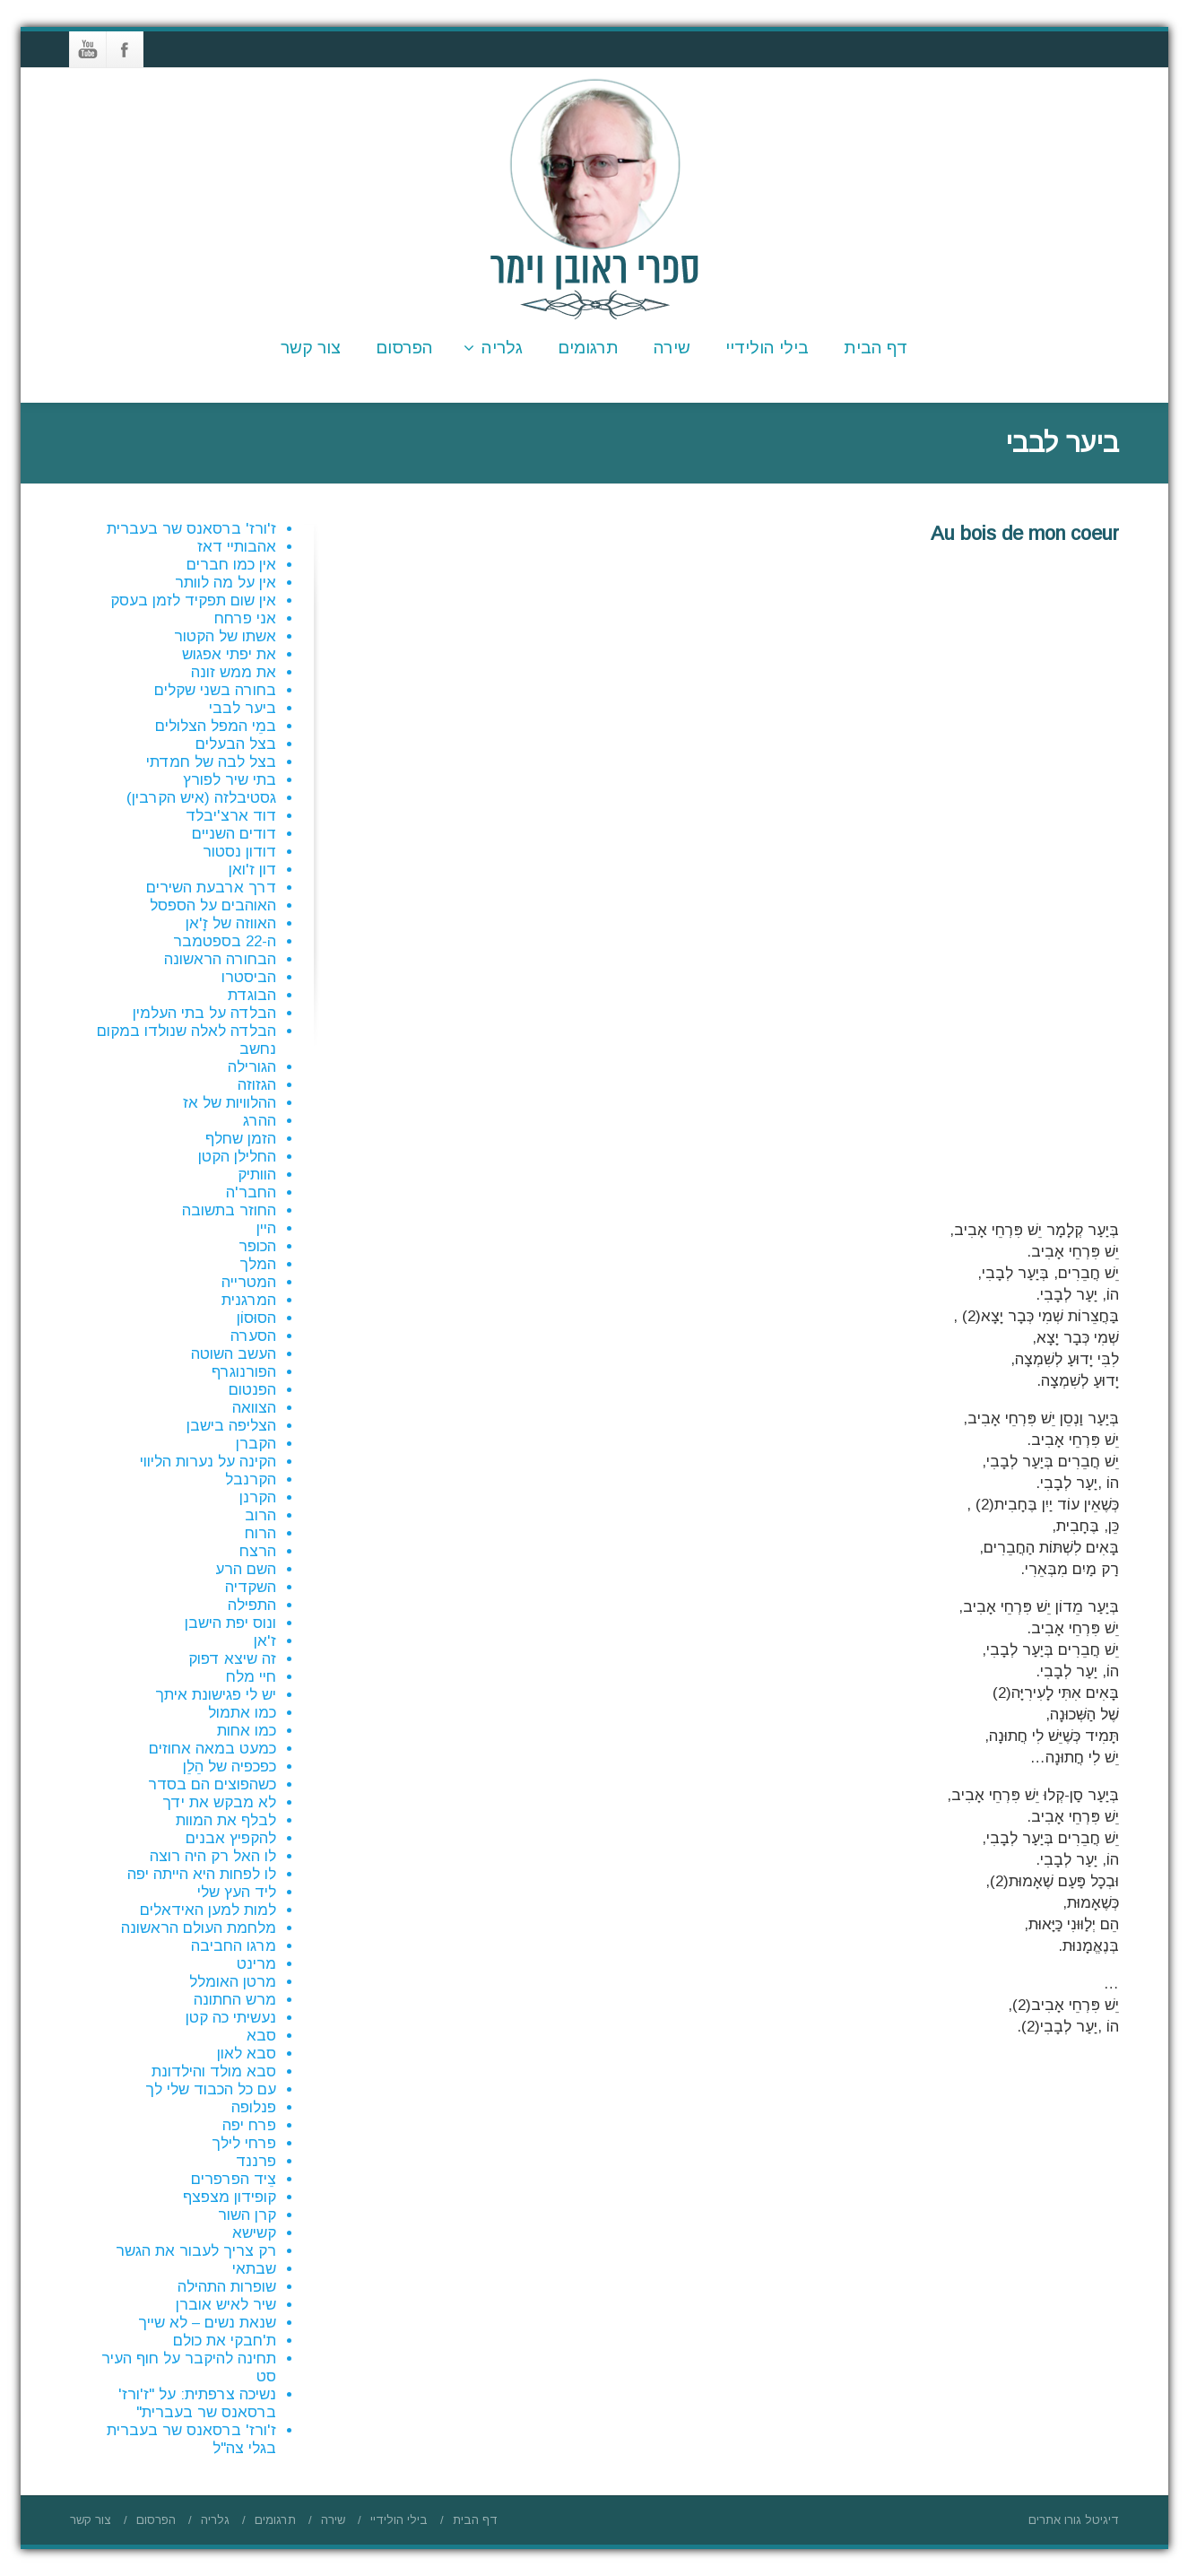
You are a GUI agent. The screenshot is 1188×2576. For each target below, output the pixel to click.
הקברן (256, 1443)
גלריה (493, 347)
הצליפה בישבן (231, 1425)
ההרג (259, 1120)
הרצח (257, 1551)
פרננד (256, 2161)
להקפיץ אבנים (231, 1838)
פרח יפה (249, 2125)
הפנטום (252, 1389)
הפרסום (404, 347)
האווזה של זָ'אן (231, 923)
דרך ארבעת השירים (211, 887)
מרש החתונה (235, 1999)
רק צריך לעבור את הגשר (196, 2250)
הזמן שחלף (240, 1138)
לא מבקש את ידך (219, 1802)
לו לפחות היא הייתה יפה (201, 1874)
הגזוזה (257, 1084)
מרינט (256, 1963)
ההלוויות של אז (229, 1102)
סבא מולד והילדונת (214, 2071)
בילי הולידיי (767, 347)
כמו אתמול (242, 1712)
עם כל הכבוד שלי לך (210, 2089)
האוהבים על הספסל (213, 905)
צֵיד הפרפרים (233, 2179)
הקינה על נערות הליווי (208, 1461)
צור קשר (311, 347)
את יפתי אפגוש (229, 654)
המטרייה (248, 1282)
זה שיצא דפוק (232, 1658)
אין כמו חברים (231, 564)
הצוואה (254, 1407)
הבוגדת (252, 995)
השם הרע (245, 1569)
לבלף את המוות (226, 1820)
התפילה (252, 1605)
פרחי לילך (244, 2143)
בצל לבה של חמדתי (211, 761)
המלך (257, 1264)
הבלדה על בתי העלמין (204, 1013)
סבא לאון (246, 2053)
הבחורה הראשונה (220, 959)
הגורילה (252, 1066)
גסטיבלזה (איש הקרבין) (201, 797)
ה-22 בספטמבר (224, 941)
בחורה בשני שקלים (215, 690)
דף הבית (876, 347)
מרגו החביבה (233, 1945)
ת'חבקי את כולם (224, 2340)
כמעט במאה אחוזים (212, 1748)
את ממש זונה (233, 672)
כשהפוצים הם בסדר (212, 1784)
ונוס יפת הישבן (230, 1623)
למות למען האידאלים (208, 1910)
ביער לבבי (242, 708)
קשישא (254, 2232)
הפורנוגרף (244, 1371)
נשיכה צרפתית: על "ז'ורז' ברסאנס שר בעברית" (197, 2403)
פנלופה (253, 2107)
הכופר (257, 1246)
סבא (261, 2035)
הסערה (253, 1336)
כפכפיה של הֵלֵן (229, 1766)
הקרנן (257, 1497)
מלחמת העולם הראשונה (198, 1927)
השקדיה (250, 1587)
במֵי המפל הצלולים (215, 726)
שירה (672, 347)
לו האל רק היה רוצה (213, 1856)
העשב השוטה (233, 1353)
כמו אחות (246, 1730)
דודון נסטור (239, 851)
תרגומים (588, 347)
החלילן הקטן (237, 1156)
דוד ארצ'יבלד (231, 815)
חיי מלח (251, 1676)
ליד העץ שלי (236, 1892)
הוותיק (257, 1174)
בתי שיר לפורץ (229, 779)
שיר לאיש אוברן (226, 2304)
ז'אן (265, 1640)
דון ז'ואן (252, 869)
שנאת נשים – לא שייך (207, 2322)
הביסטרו (248, 977)
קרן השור (247, 2215)
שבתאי (254, 2268)
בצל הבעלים (235, 744)
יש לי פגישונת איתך (215, 1694)
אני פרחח (245, 618)
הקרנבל (250, 1479)
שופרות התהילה (227, 2286)
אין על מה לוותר (225, 582)
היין (266, 1228)
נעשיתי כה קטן (231, 2017)
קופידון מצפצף (229, 2197)
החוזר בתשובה (229, 1210)
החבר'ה (251, 1192)
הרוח (260, 1533)
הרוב (260, 1515)
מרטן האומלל (232, 1981)
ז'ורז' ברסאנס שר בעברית (191, 528)
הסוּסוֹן (256, 1318)
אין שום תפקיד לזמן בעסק (193, 600)
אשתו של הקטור (225, 636)
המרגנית (248, 1300)
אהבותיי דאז (236, 546)
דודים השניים (234, 833)
